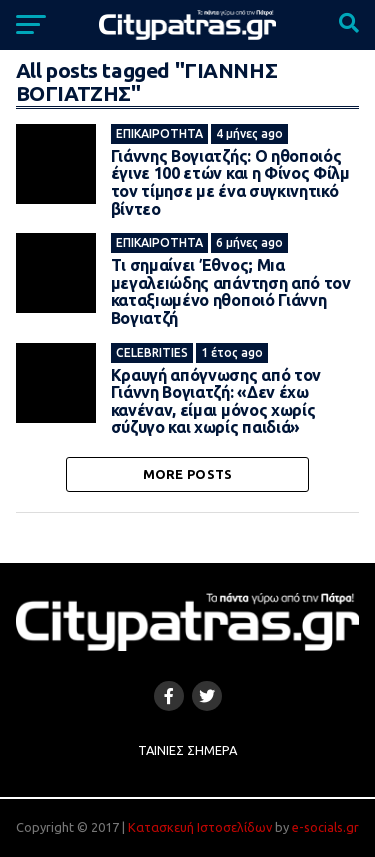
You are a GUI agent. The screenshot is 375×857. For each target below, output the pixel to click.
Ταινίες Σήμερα (187, 750)
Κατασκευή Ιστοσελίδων (200, 827)
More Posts (188, 474)
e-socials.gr (325, 827)
